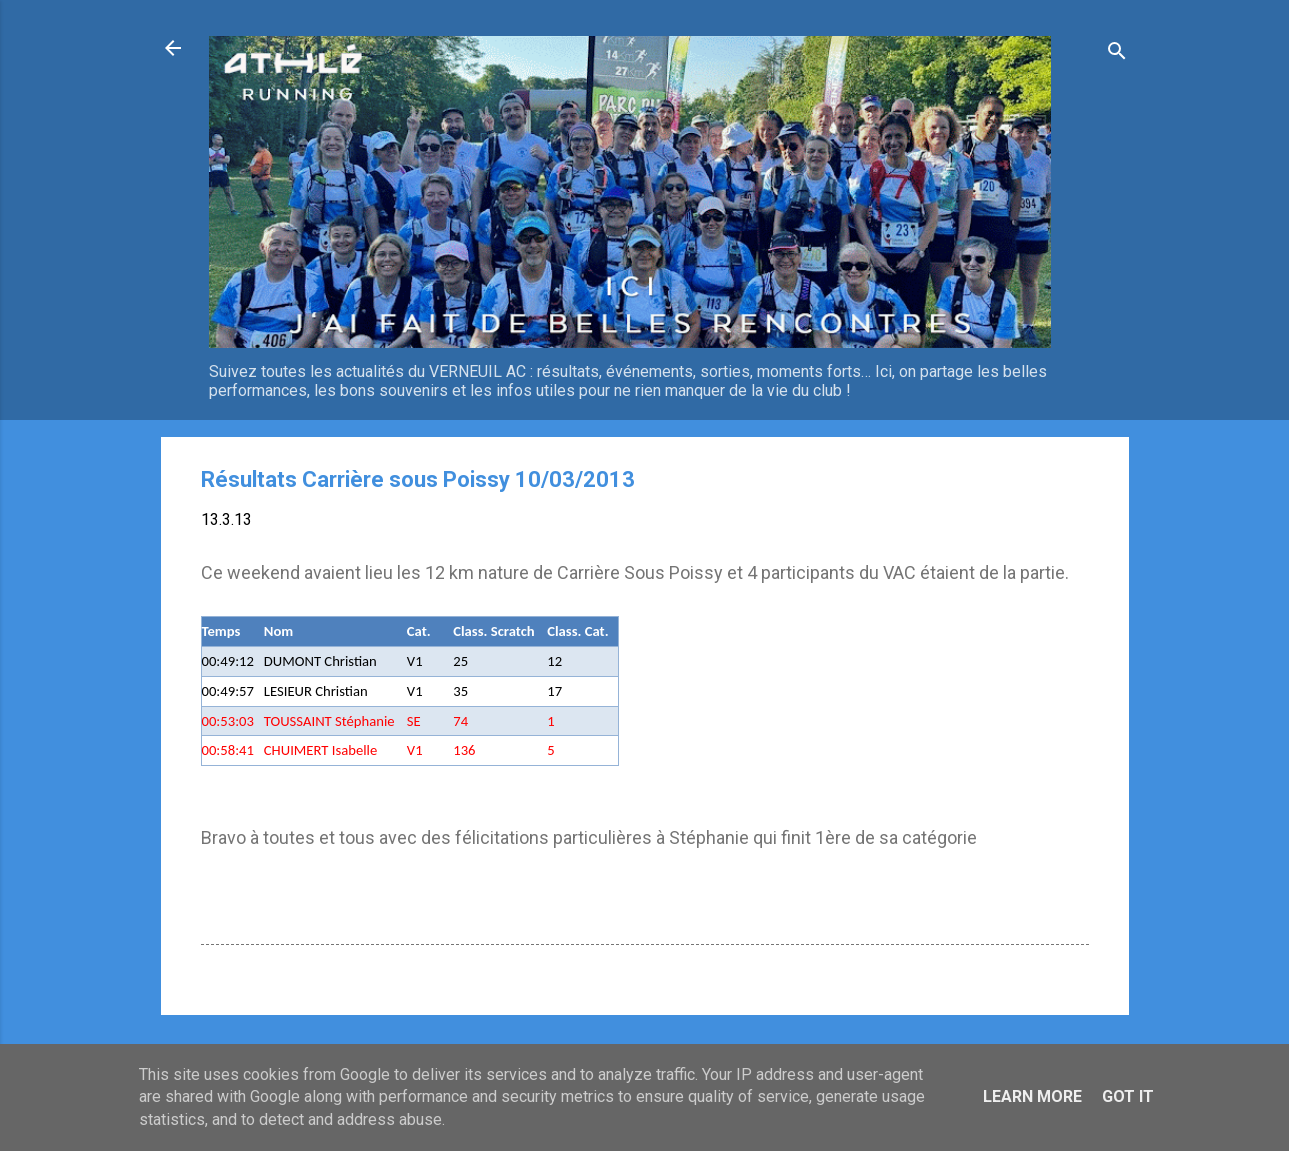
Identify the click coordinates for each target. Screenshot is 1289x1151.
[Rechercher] (1117, 54)
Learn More (1032, 1096)
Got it (1128, 1096)
